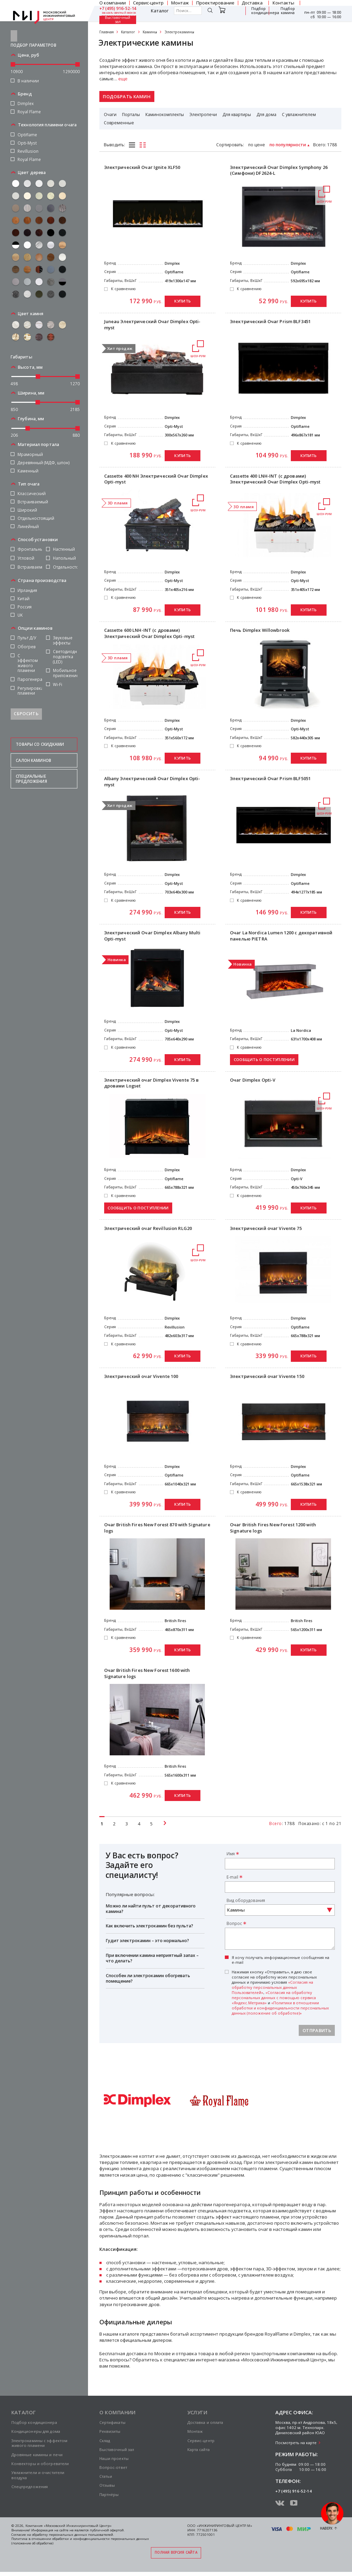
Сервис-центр (200, 2440)
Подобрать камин (127, 96)
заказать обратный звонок (119, 13)
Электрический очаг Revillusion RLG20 (148, 1228)
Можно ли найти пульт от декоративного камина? (151, 1908)
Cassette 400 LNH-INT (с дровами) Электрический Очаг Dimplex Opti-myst (275, 479)
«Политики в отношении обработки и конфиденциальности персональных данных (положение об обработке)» (280, 2008)
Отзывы (107, 2485)
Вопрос (234, 1923)
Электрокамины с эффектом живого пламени (39, 2443)
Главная (106, 32)
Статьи (105, 2476)
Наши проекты (114, 2458)
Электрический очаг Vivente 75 (266, 1228)
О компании (117, 2412)
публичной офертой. (107, 2530)
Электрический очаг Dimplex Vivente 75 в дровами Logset (151, 1083)
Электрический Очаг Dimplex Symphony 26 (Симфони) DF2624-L (279, 170)
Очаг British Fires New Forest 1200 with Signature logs (273, 1528)
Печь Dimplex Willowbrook (259, 630)
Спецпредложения (29, 2486)
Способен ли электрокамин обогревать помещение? (148, 1978)
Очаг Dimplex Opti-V (252, 1080)
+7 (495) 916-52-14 (117, 8)
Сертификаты (112, 2422)
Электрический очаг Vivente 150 (267, 1376)
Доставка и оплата (205, 2422)
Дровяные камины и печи (37, 2454)
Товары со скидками (40, 731)
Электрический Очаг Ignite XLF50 (142, 167)
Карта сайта (198, 2449)
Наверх (326, 2528)
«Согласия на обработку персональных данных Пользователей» (272, 1987)
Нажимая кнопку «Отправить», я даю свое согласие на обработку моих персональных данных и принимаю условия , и (280, 1992)
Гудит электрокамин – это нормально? (147, 1941)
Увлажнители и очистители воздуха (38, 2475)
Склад (104, 2440)
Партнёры (109, 2494)
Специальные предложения (31, 766)
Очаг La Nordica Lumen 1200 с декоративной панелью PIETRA (281, 936)
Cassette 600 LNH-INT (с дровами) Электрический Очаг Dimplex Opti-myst (149, 633)
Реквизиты (110, 2431)
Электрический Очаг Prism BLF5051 (270, 779)
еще (123, 79)
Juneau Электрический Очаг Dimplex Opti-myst (152, 325)
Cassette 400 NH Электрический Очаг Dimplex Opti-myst (156, 479)
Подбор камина (287, 10)
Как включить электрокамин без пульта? (149, 1926)
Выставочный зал (117, 20)
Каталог (159, 11)
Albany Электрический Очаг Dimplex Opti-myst (152, 782)
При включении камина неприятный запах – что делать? (152, 1958)
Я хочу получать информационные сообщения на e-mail (280, 1960)
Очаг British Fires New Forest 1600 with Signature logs (147, 1673)
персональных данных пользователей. (81, 2534)
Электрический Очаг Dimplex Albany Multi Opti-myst (152, 936)
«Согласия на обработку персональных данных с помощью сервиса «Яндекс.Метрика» (274, 1997)
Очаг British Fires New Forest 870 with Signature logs (157, 1528)
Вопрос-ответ (113, 2467)
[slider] (13, 52)
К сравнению (123, 289)
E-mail (232, 1877)
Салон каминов (33, 747)
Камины (150, 32)
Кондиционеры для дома (35, 2431)
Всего (319, 145)
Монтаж (195, 2431)
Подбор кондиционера (265, 10)
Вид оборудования (246, 1900)
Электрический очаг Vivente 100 (141, 1376)
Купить (182, 301)
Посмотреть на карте (296, 2442)
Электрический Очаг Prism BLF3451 (270, 321)
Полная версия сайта (176, 2552)
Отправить (316, 2030)
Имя (231, 1853)
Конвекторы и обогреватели (40, 2463)
